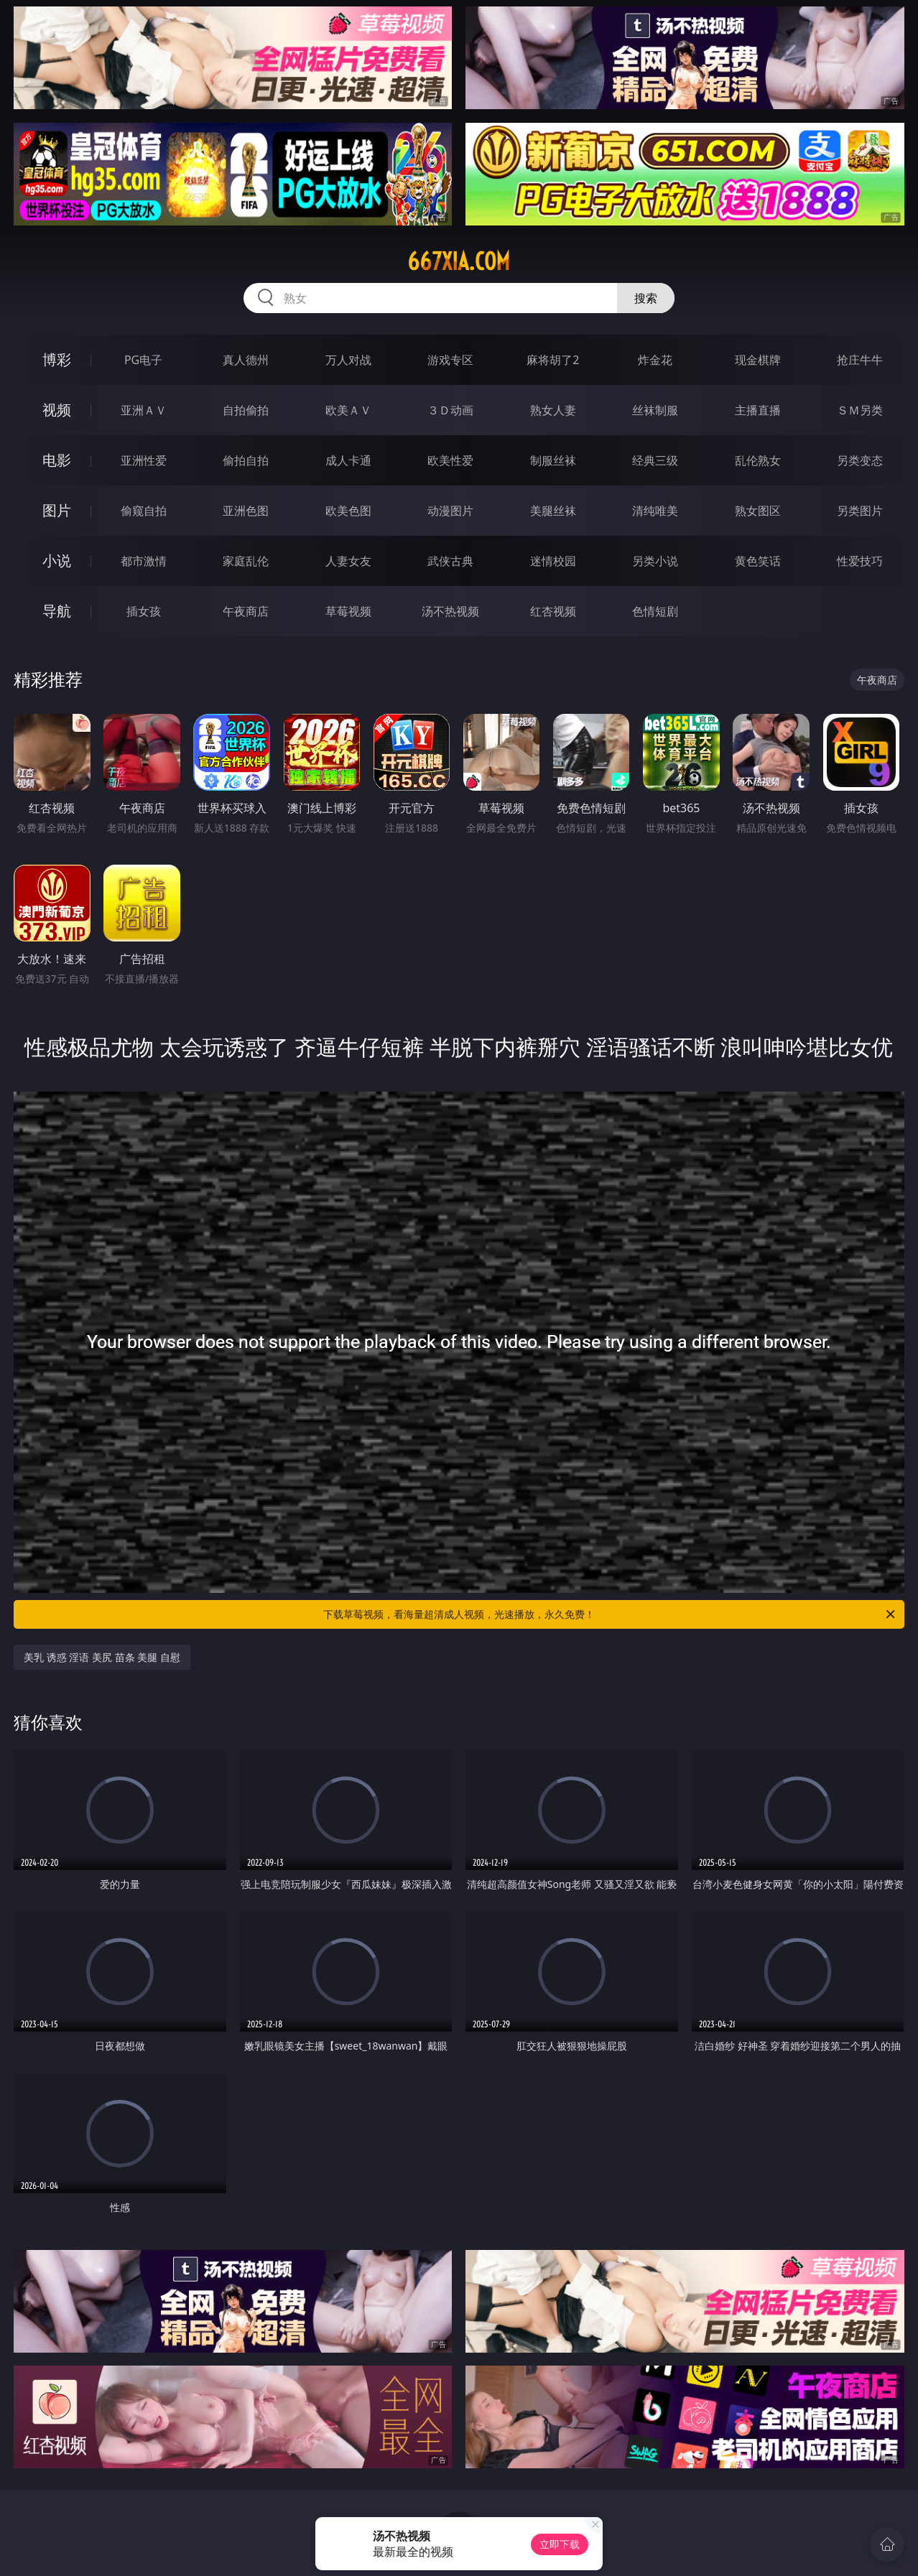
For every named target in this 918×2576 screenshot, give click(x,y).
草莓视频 (348, 611)
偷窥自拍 (144, 511)
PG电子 (143, 360)
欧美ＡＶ (348, 410)
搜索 (645, 298)
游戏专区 (450, 360)
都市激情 (144, 561)
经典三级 (655, 460)
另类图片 (860, 511)
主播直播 (758, 410)
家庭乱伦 (246, 561)
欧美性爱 (450, 460)
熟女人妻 (553, 410)
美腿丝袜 (553, 511)
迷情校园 (553, 561)
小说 (56, 560)
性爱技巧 (860, 561)
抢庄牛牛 (860, 360)
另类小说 (655, 561)
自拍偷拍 (246, 410)
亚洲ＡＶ (144, 410)
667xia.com (458, 261)
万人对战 (348, 360)
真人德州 (246, 360)
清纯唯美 (655, 511)
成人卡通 (348, 460)
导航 (56, 610)
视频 (56, 409)
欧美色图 (348, 511)
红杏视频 (553, 611)
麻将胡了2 (553, 360)
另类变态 (860, 460)
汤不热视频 (450, 611)
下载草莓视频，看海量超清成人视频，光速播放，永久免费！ (610, 1614)
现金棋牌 (758, 360)
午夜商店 (246, 611)
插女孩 (143, 611)
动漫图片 (450, 511)
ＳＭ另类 (860, 410)
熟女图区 (758, 511)
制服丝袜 (553, 460)
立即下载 (559, 2544)
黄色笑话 (758, 561)
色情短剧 (655, 611)
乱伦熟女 (758, 460)
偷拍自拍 (246, 460)
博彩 (56, 359)
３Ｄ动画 (450, 410)
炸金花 (655, 360)
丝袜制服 (655, 410)
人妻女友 (348, 561)
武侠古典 (450, 561)
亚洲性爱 (144, 460)
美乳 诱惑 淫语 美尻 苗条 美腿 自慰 (102, 1657)
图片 (56, 510)
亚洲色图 (246, 511)
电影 (56, 460)
